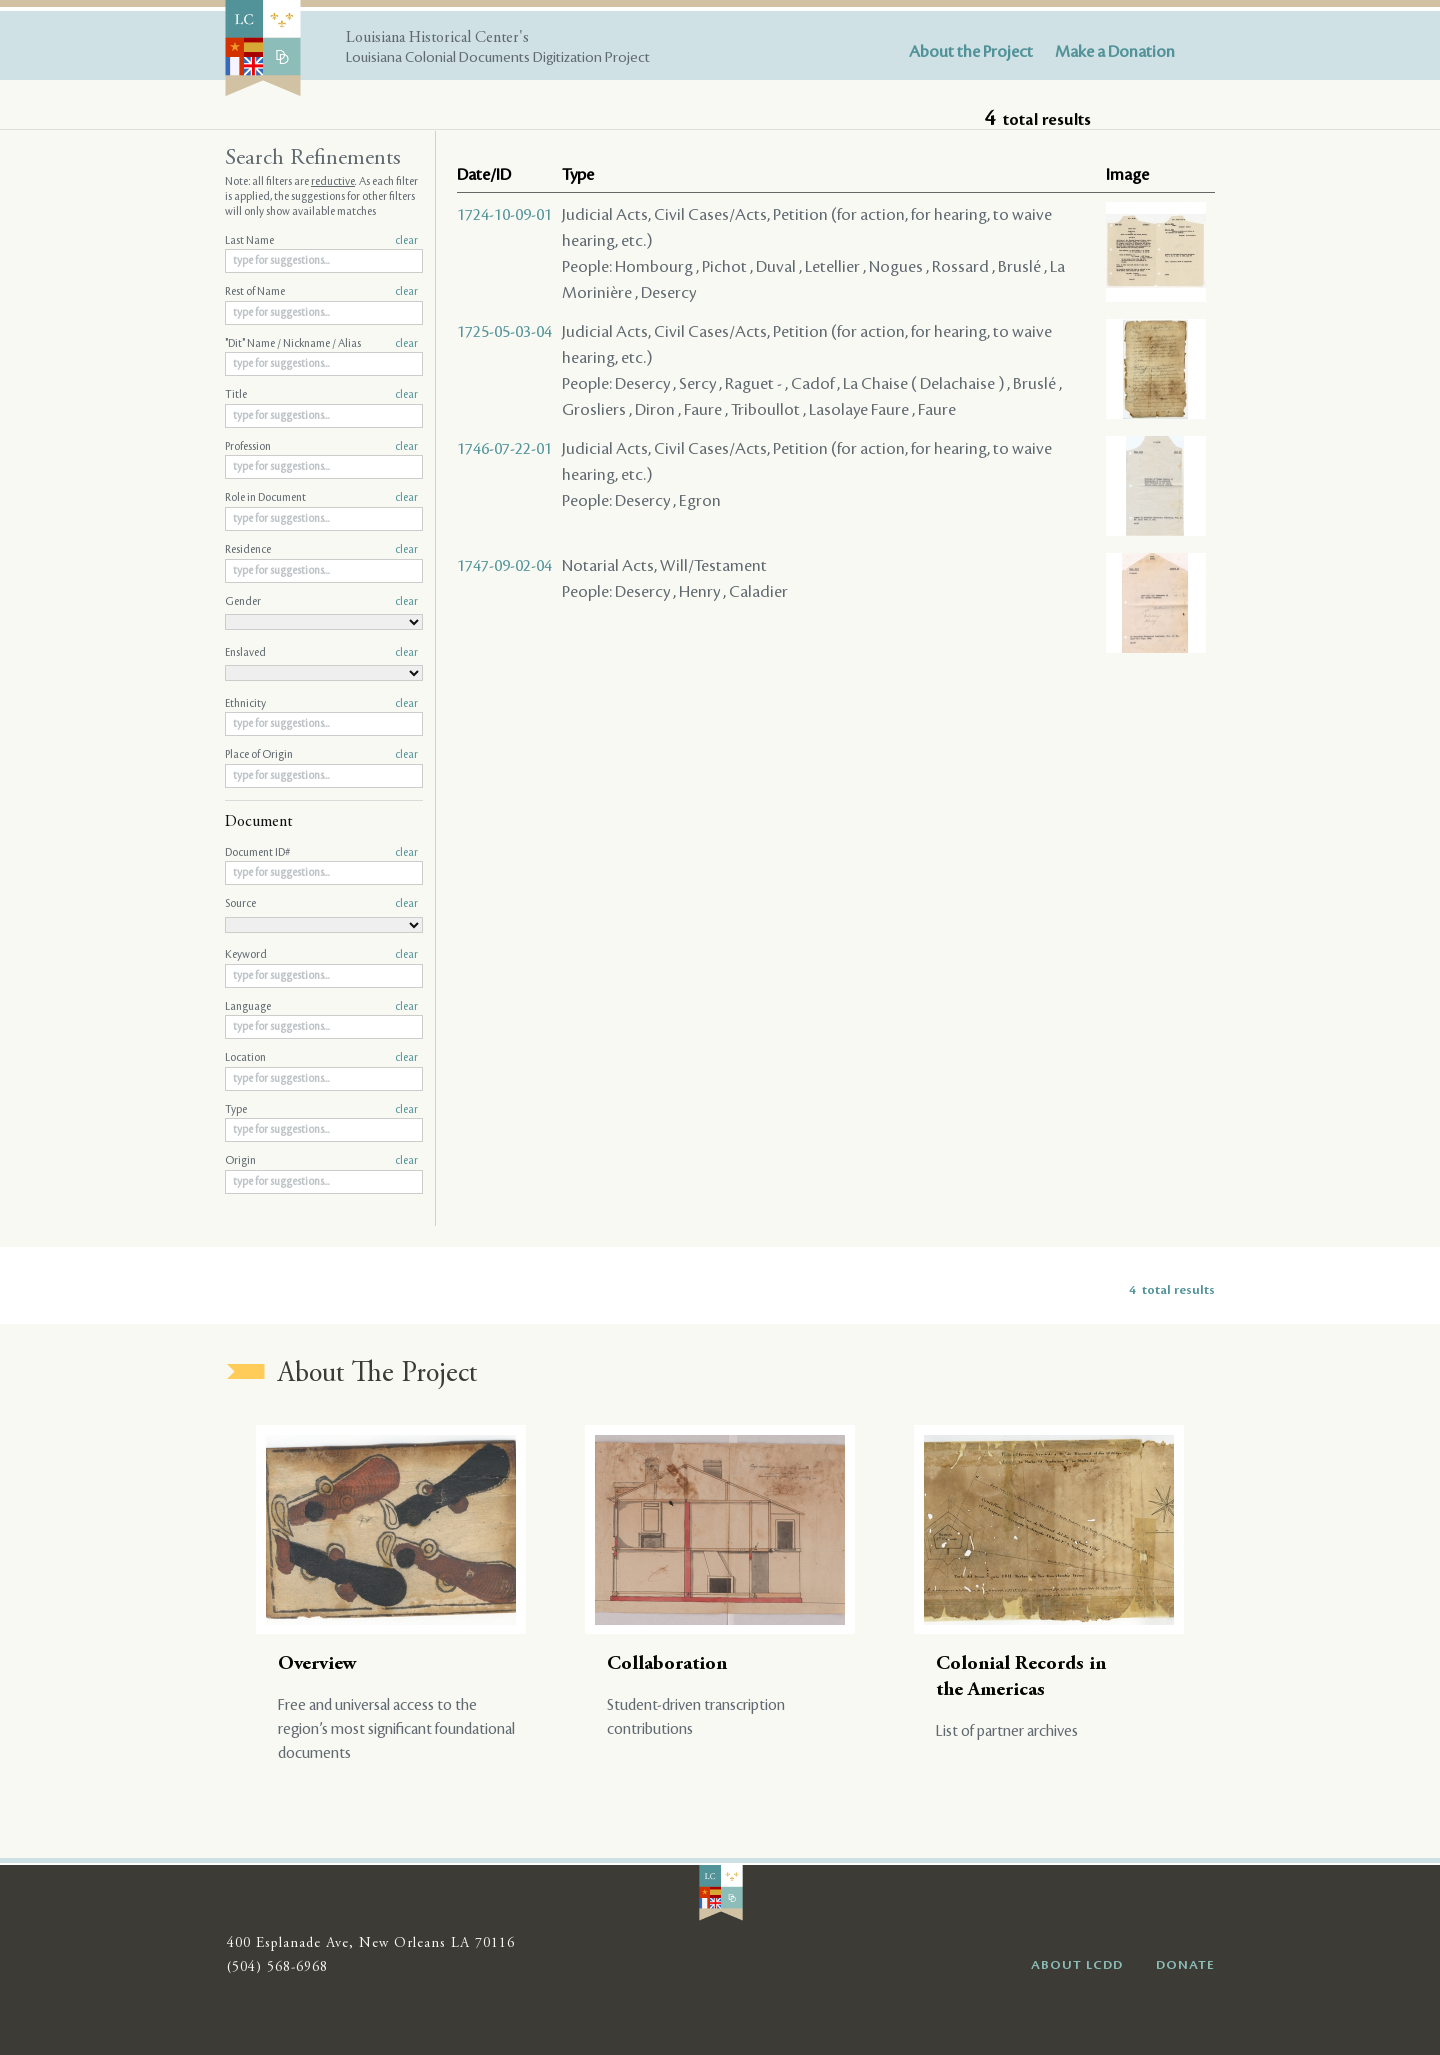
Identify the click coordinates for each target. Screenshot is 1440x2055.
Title (321, 395)
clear (406, 241)
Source (321, 904)
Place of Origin (321, 755)
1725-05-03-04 (504, 332)
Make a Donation (1115, 52)
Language (321, 1007)
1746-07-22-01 (504, 449)
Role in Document (321, 498)
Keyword (321, 955)
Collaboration (667, 1664)
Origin (321, 1161)
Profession (321, 447)
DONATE (1185, 1965)
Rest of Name (321, 292)
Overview (317, 1664)
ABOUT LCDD (1077, 1965)
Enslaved (321, 653)
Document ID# (321, 853)
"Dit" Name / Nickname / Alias (321, 344)
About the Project (971, 52)
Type (321, 1110)
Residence (321, 550)
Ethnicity (321, 704)
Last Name (321, 241)
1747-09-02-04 (504, 566)
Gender (321, 602)
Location (321, 1058)
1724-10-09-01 (504, 215)
